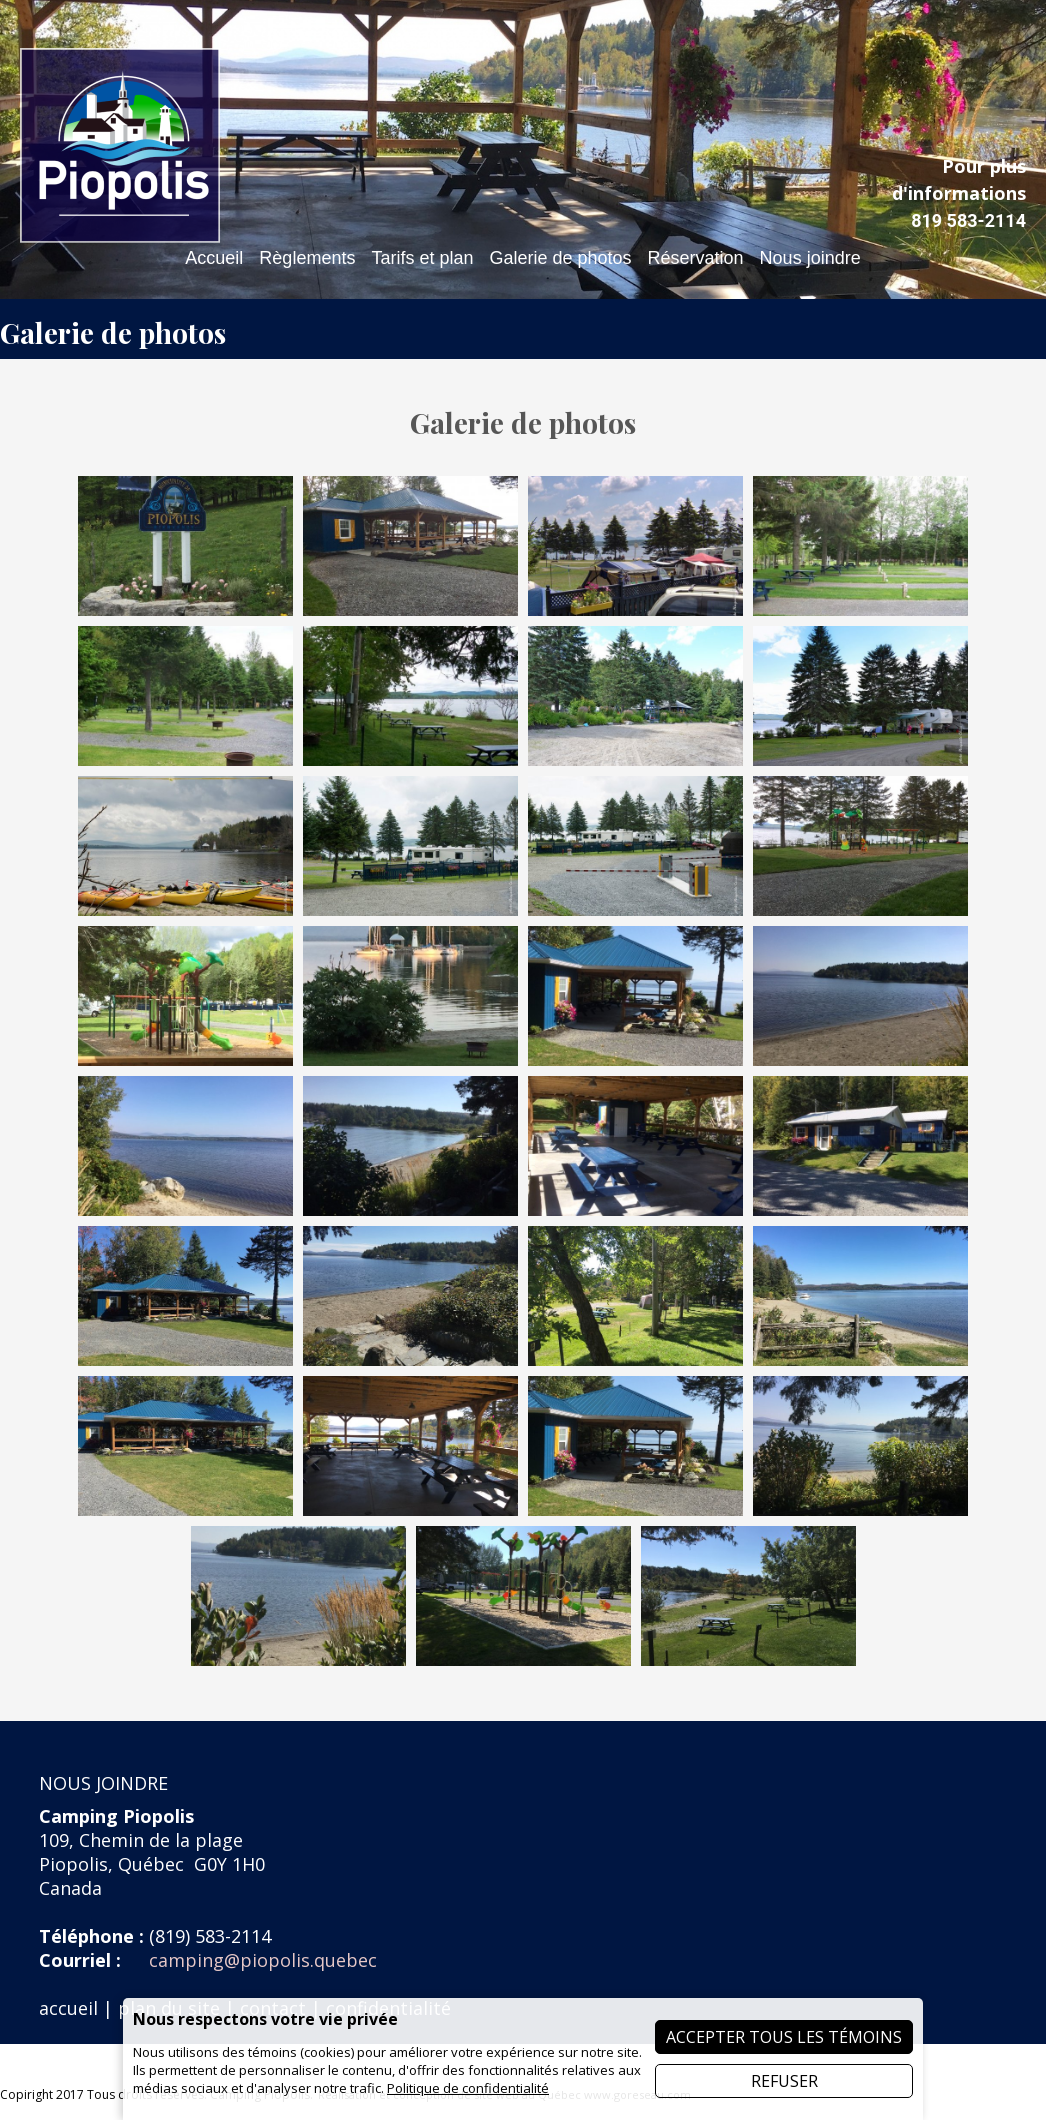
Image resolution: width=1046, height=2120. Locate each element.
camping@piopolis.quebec (263, 1960)
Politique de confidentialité (468, 2088)
